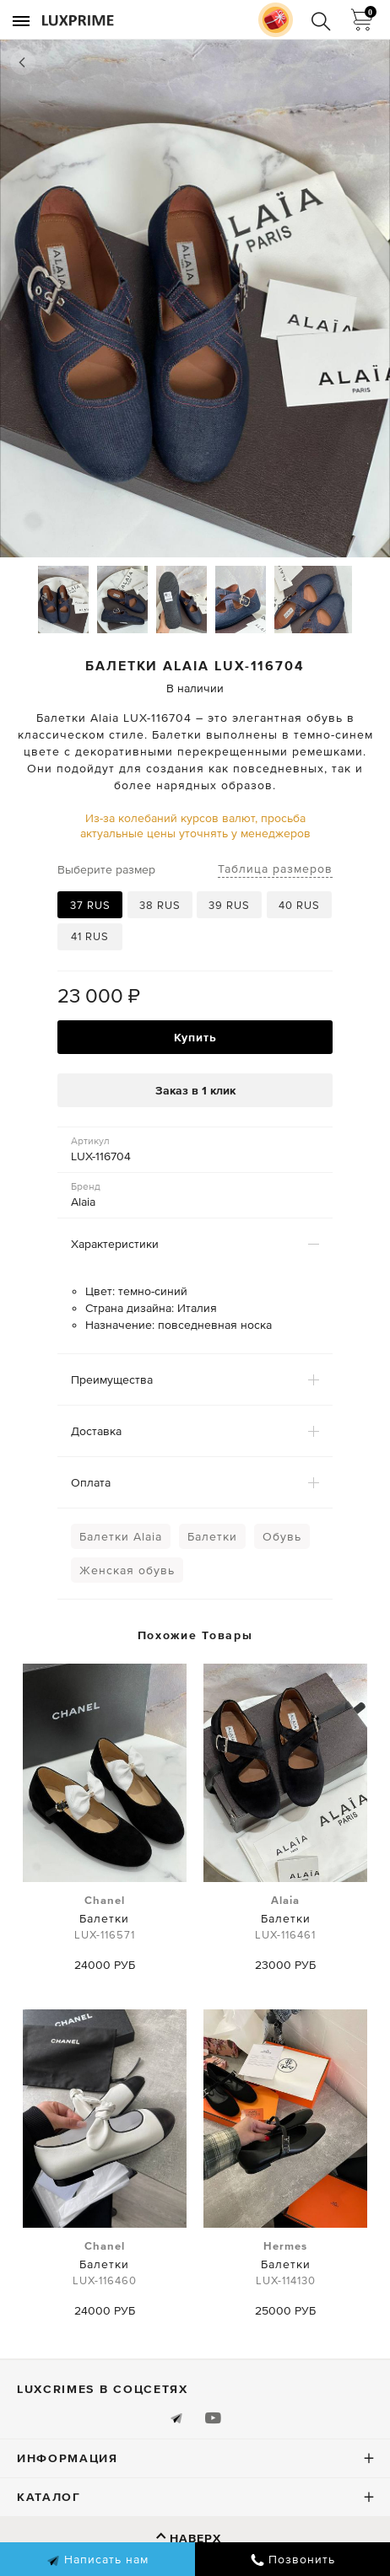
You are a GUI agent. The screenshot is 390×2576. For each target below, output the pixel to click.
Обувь (282, 1536)
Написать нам (97, 2560)
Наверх (195, 2538)
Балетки (212, 1536)
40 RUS (299, 905)
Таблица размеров (275, 868)
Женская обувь (127, 1570)
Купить (195, 1037)
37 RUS (90, 905)
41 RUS (90, 936)
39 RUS (229, 905)
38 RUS (160, 905)
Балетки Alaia (120, 1536)
